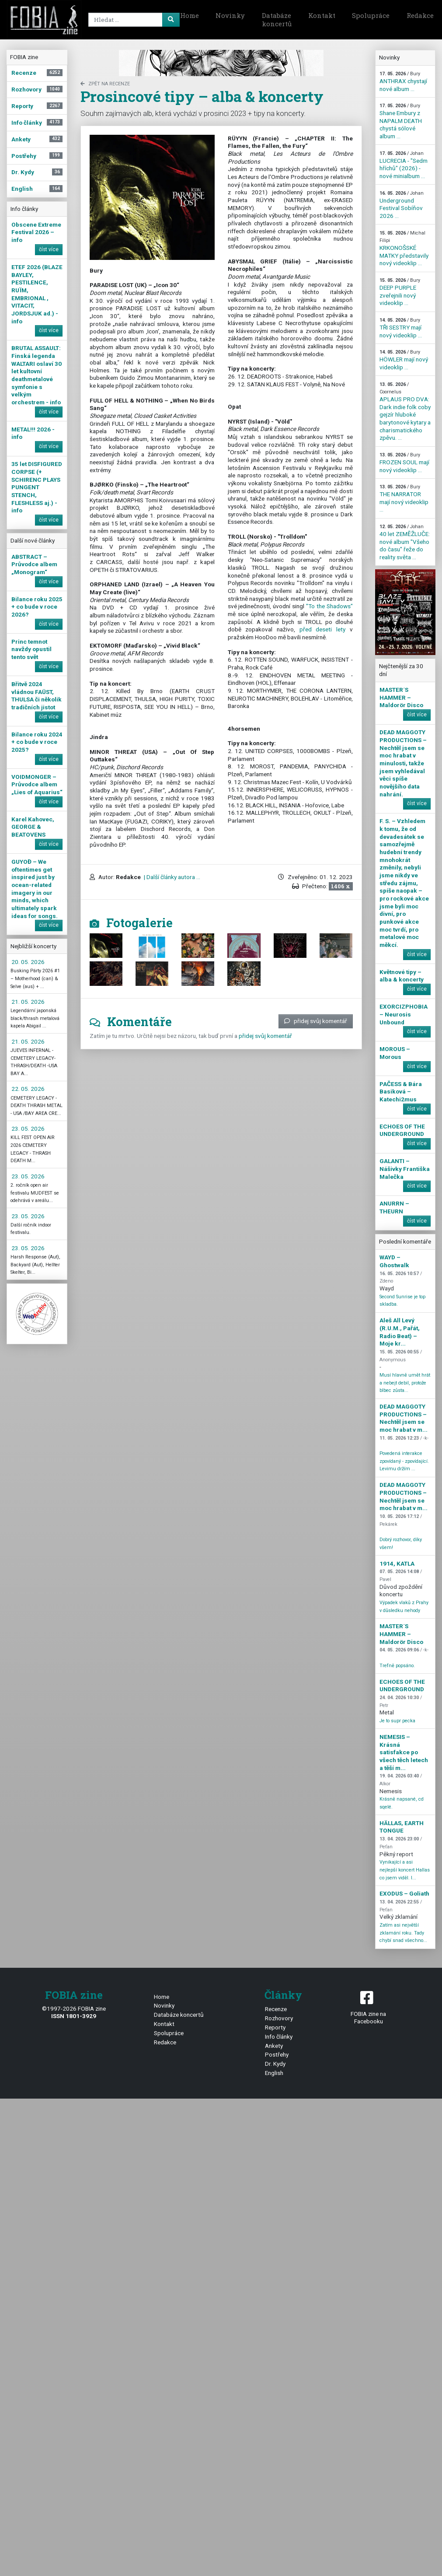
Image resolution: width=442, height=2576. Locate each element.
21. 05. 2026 (28, 1001)
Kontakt (321, 15)
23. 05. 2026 (28, 1128)
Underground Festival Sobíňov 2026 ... (401, 204)
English (274, 2072)
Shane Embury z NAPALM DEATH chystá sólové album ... (400, 121)
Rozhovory (279, 2018)
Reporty (275, 2027)
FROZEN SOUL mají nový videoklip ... (404, 462)
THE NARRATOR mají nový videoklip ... (403, 498)
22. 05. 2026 (28, 1088)
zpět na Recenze (105, 84)
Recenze (276, 2008)
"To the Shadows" (329, 606)
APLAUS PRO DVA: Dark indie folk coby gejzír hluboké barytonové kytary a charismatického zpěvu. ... (405, 412)
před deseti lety (322, 629)
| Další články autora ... (171, 876)
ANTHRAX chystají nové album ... (403, 81)
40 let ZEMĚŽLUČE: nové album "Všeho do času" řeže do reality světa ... (404, 542)
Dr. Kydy (275, 2063)
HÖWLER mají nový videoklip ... (403, 359)
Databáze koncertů (277, 19)
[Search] (132, 20)
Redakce (165, 2042)
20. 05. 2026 (28, 961)
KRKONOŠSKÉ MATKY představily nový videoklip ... (403, 248)
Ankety (274, 2045)
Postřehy (277, 2054)
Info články (278, 2036)
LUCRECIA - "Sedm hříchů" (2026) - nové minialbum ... (403, 165)
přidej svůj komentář (315, 1020)
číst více (49, 249)
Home (189, 15)
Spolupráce (371, 15)
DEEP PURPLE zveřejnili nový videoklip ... (399, 291)
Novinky (230, 15)
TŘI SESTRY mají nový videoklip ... (400, 327)
